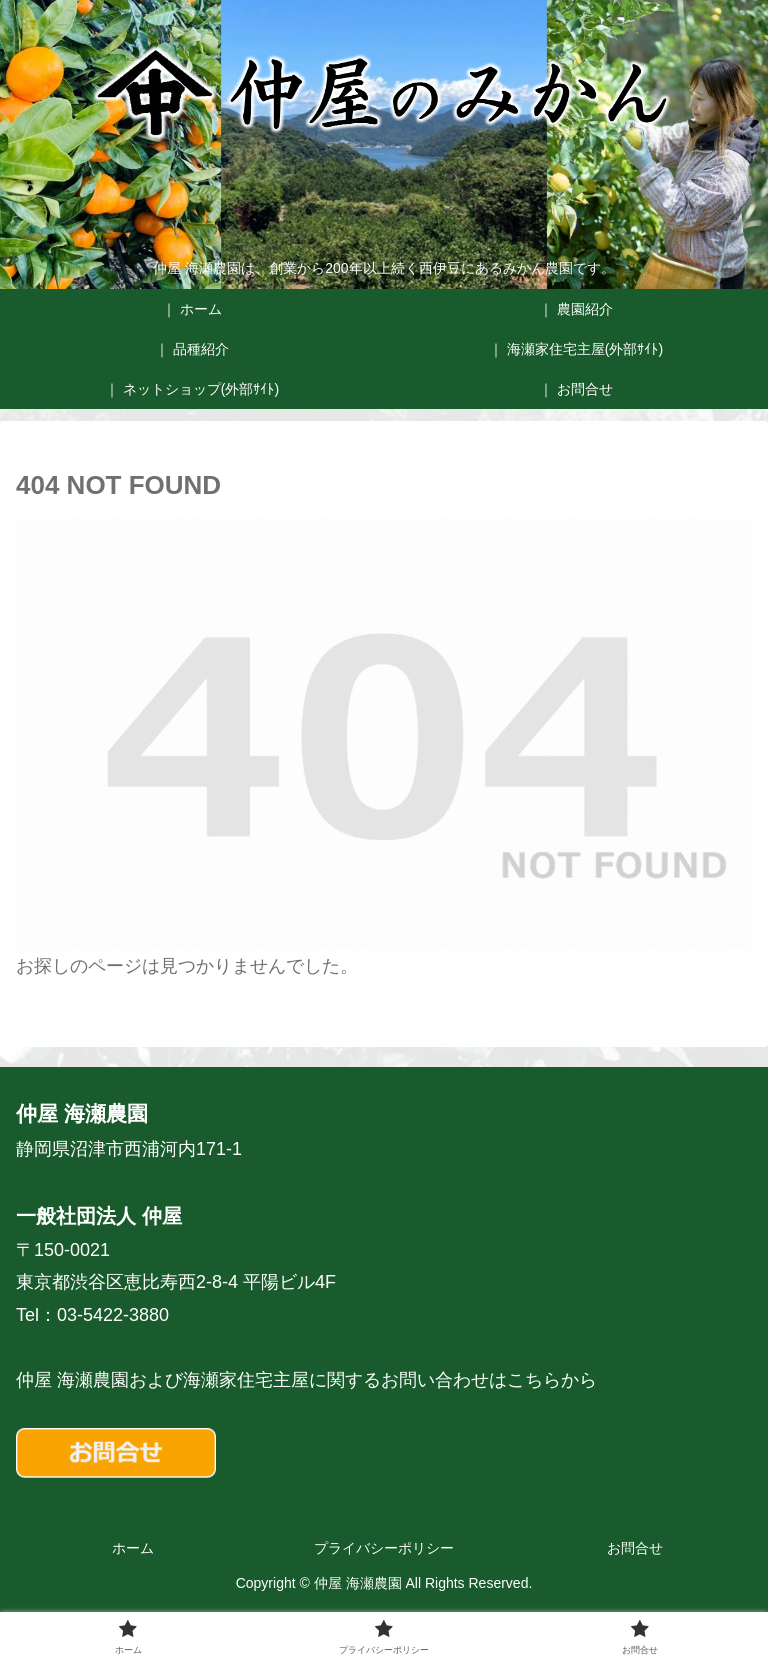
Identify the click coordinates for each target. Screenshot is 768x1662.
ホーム (133, 1548)
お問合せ (635, 1548)
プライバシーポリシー (384, 1548)
